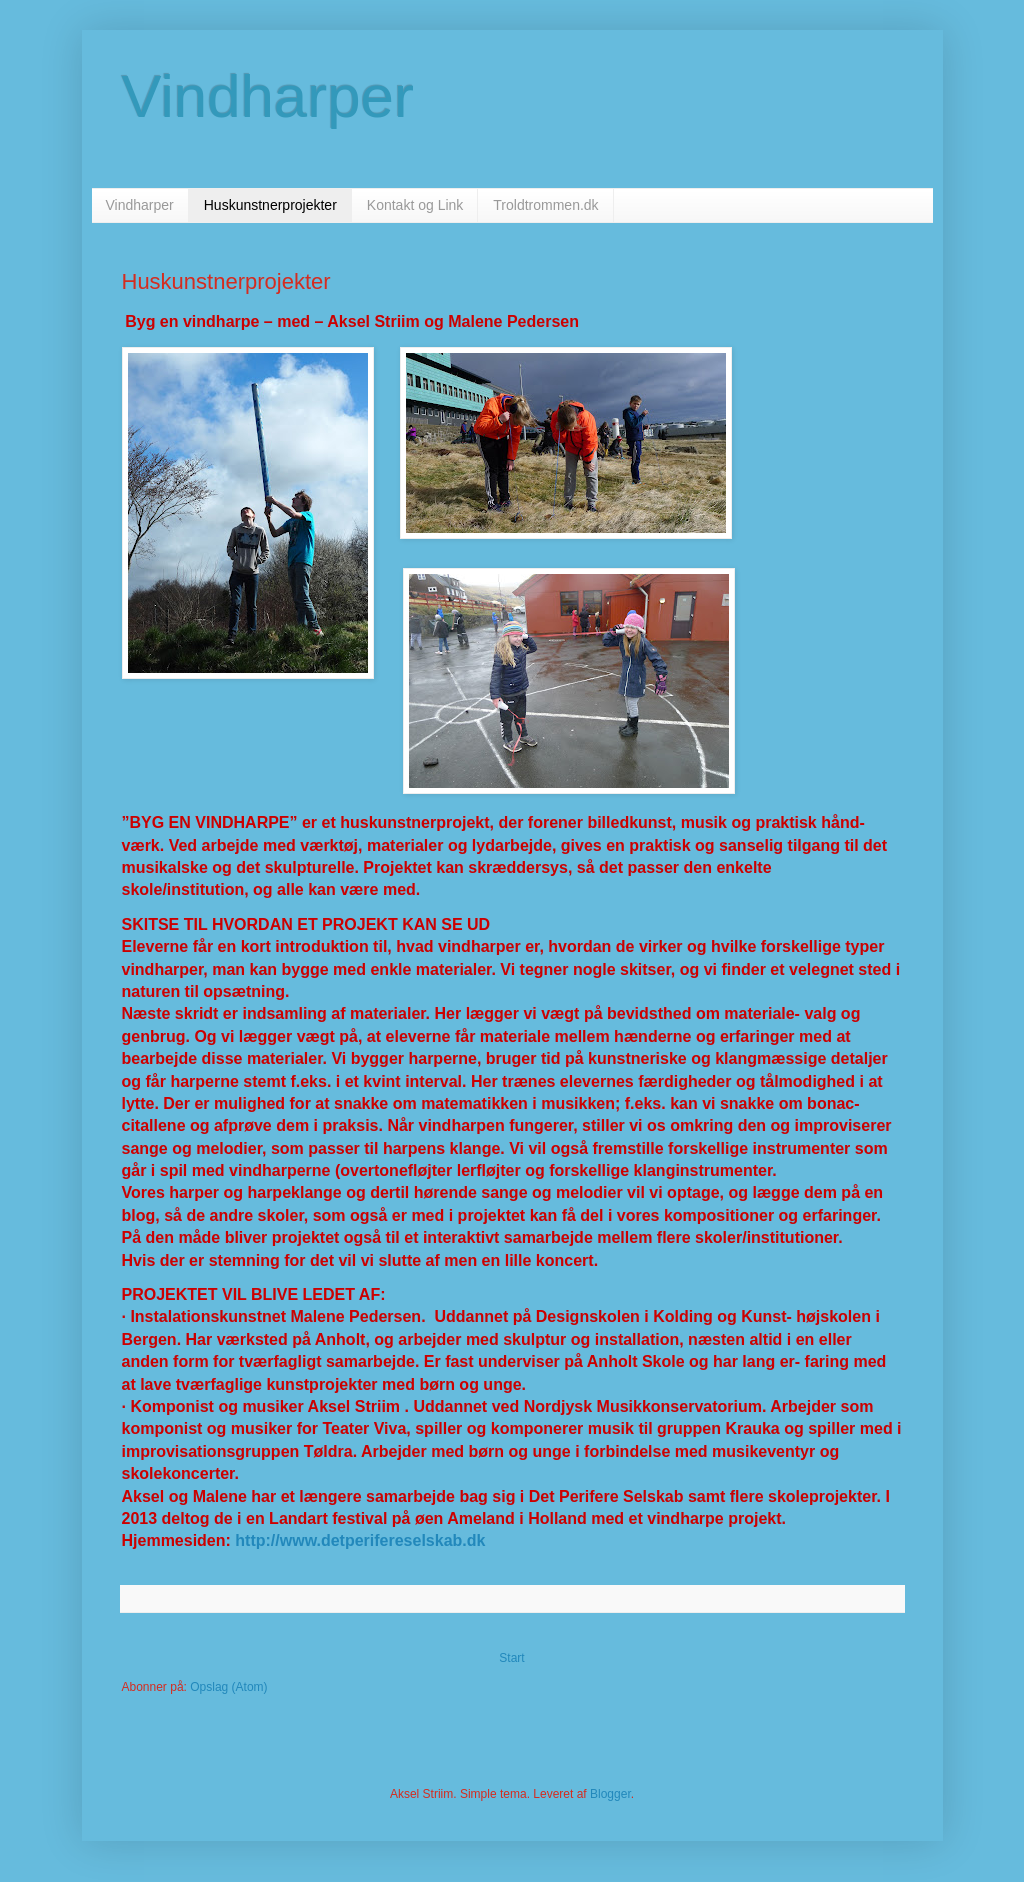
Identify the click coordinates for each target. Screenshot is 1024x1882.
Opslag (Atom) (228, 1687)
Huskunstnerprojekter (270, 205)
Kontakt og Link (415, 205)
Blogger (610, 1794)
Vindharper (268, 96)
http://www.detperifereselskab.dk (360, 1540)
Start (511, 1658)
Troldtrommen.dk (545, 205)
